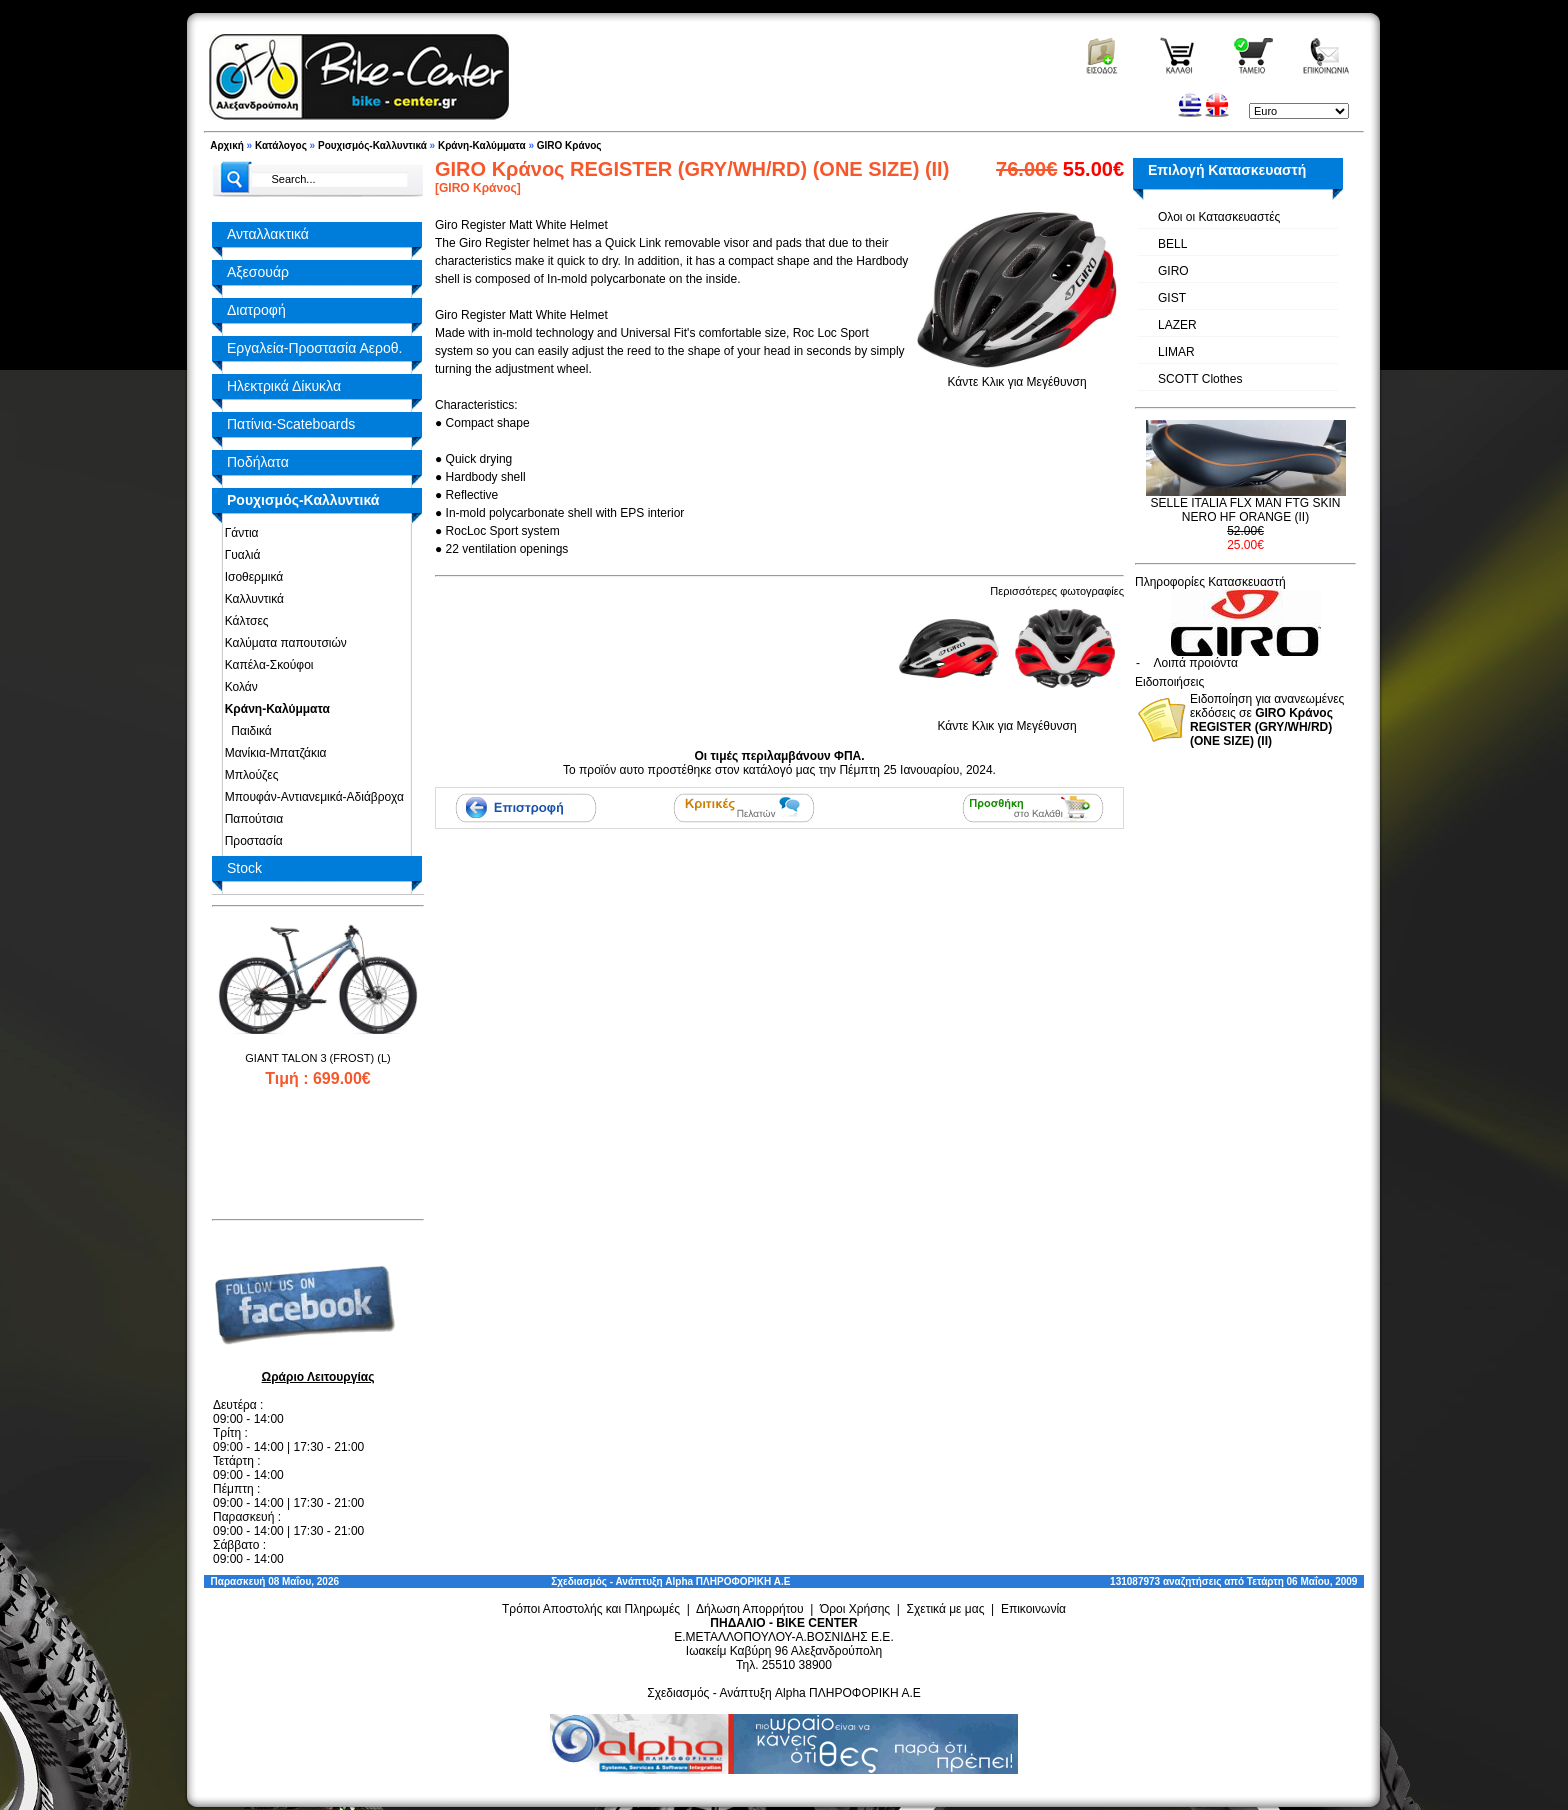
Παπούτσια (250, 819)
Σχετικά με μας (946, 1609)
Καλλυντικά (251, 599)
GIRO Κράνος (569, 145)
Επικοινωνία (1033, 1609)
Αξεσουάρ (258, 272)
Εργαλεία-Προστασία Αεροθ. (314, 348)
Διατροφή (256, 310)
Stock (244, 868)
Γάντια (238, 533)
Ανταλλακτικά (268, 234)
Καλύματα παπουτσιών (282, 643)
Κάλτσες (243, 621)
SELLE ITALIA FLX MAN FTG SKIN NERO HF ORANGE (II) (1246, 510)
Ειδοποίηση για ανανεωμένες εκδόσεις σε (1267, 720)
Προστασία (250, 841)
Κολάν (238, 687)
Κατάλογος (281, 145)
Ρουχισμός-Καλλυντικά (372, 145)
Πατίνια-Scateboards (291, 424)
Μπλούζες (248, 775)
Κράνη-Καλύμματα (482, 145)
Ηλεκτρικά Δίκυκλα (284, 386)
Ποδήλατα (258, 462)
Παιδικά (245, 731)
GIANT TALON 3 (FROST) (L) (317, 1058)
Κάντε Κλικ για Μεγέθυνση (1017, 375)
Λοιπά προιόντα (1196, 663)
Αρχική (227, 145)
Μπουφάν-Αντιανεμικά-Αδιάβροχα (311, 797)
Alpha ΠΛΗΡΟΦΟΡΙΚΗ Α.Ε (727, 1581)
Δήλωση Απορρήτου (750, 1609)
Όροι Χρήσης (855, 1609)
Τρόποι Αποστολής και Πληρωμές (591, 1609)
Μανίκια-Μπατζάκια (272, 753)
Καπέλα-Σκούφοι (265, 665)
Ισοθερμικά (250, 577)
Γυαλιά (239, 555)
